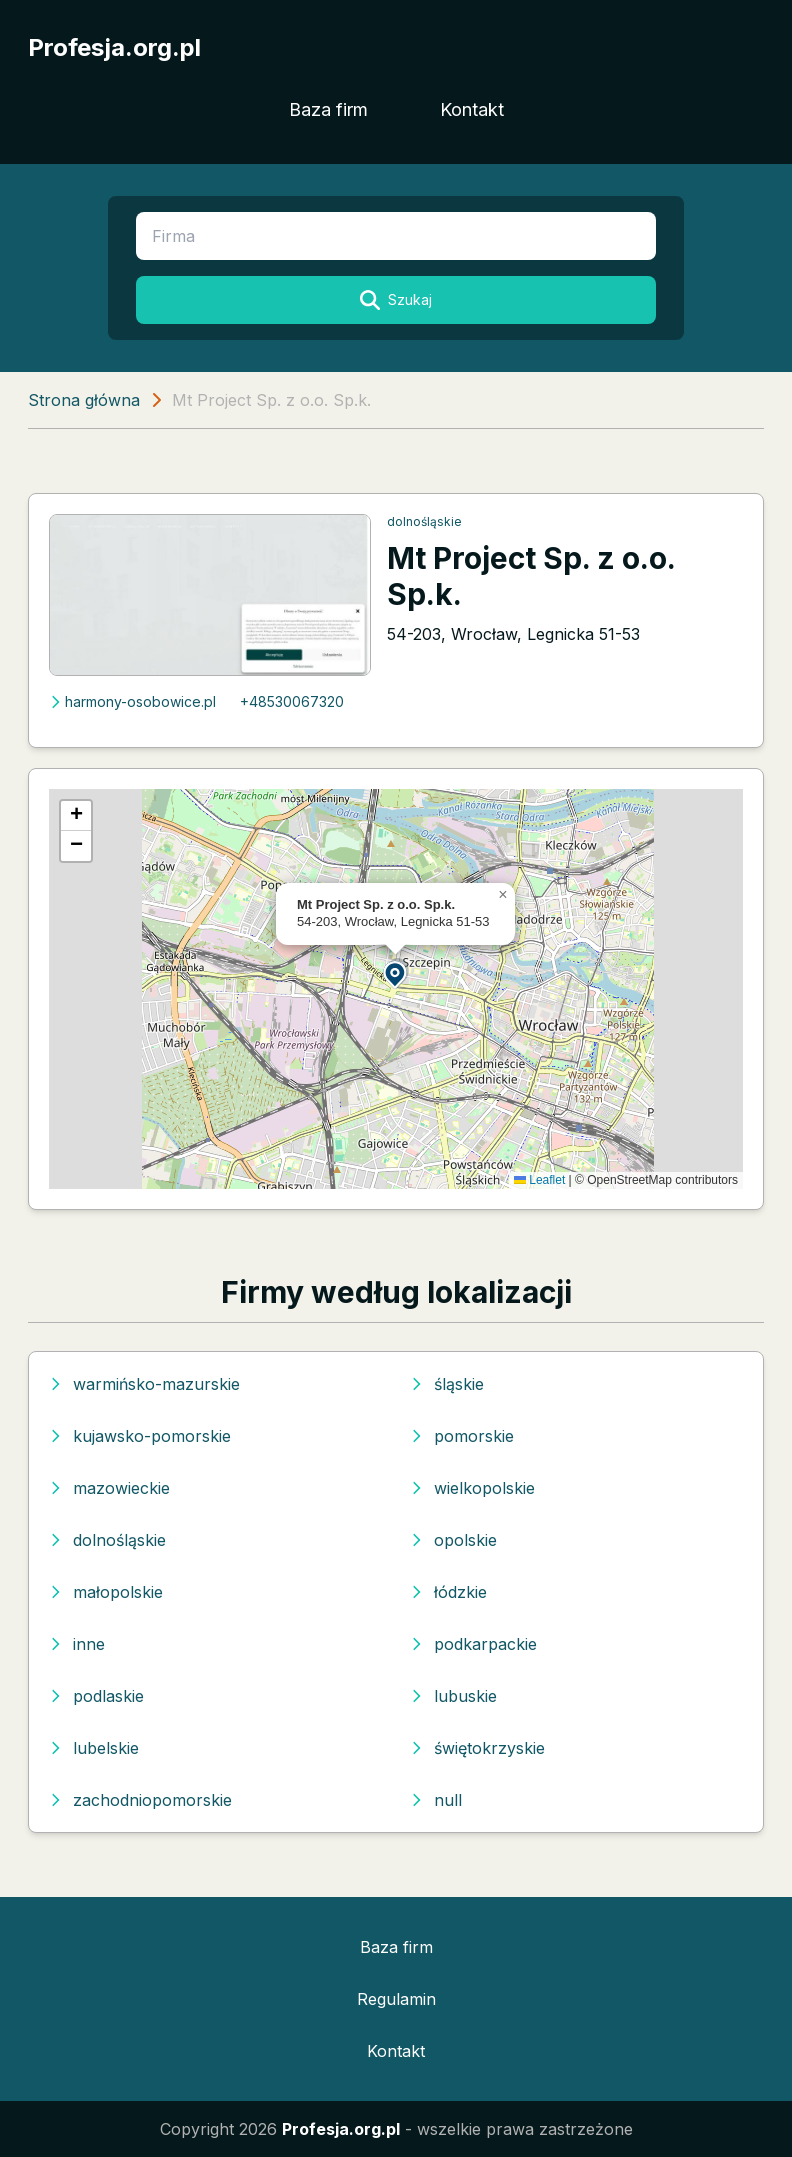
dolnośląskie (424, 521)
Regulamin (396, 1999)
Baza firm (328, 109)
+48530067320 (292, 701)
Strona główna (84, 400)
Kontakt (472, 109)
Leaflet (539, 1180)
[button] (396, 973)
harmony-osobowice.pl (132, 701)
